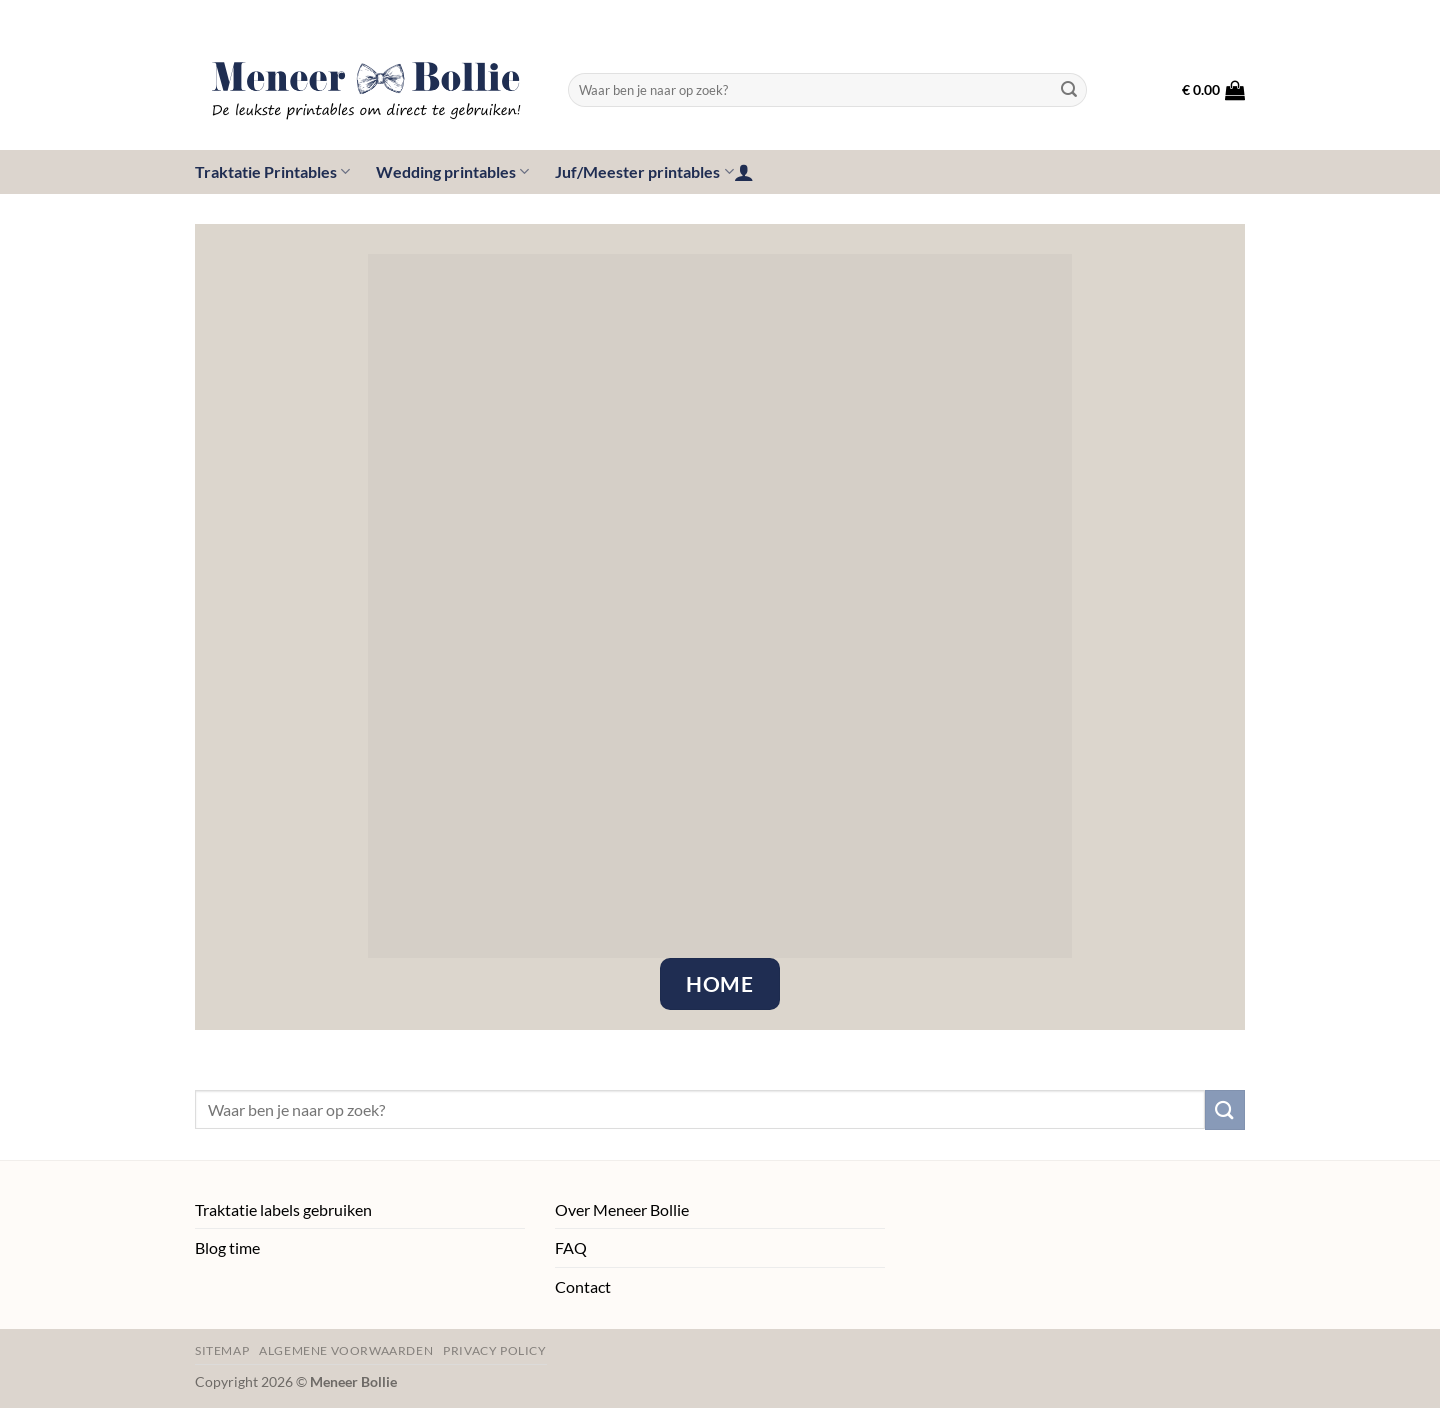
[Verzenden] (1069, 90)
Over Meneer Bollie (622, 1209)
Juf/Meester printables (644, 172)
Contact (583, 1286)
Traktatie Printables (272, 172)
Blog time (227, 1247)
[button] (1213, 90)
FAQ (571, 1247)
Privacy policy (495, 1350)
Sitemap (222, 1350)
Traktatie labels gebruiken (283, 1209)
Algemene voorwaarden (346, 1350)
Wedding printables (452, 172)
